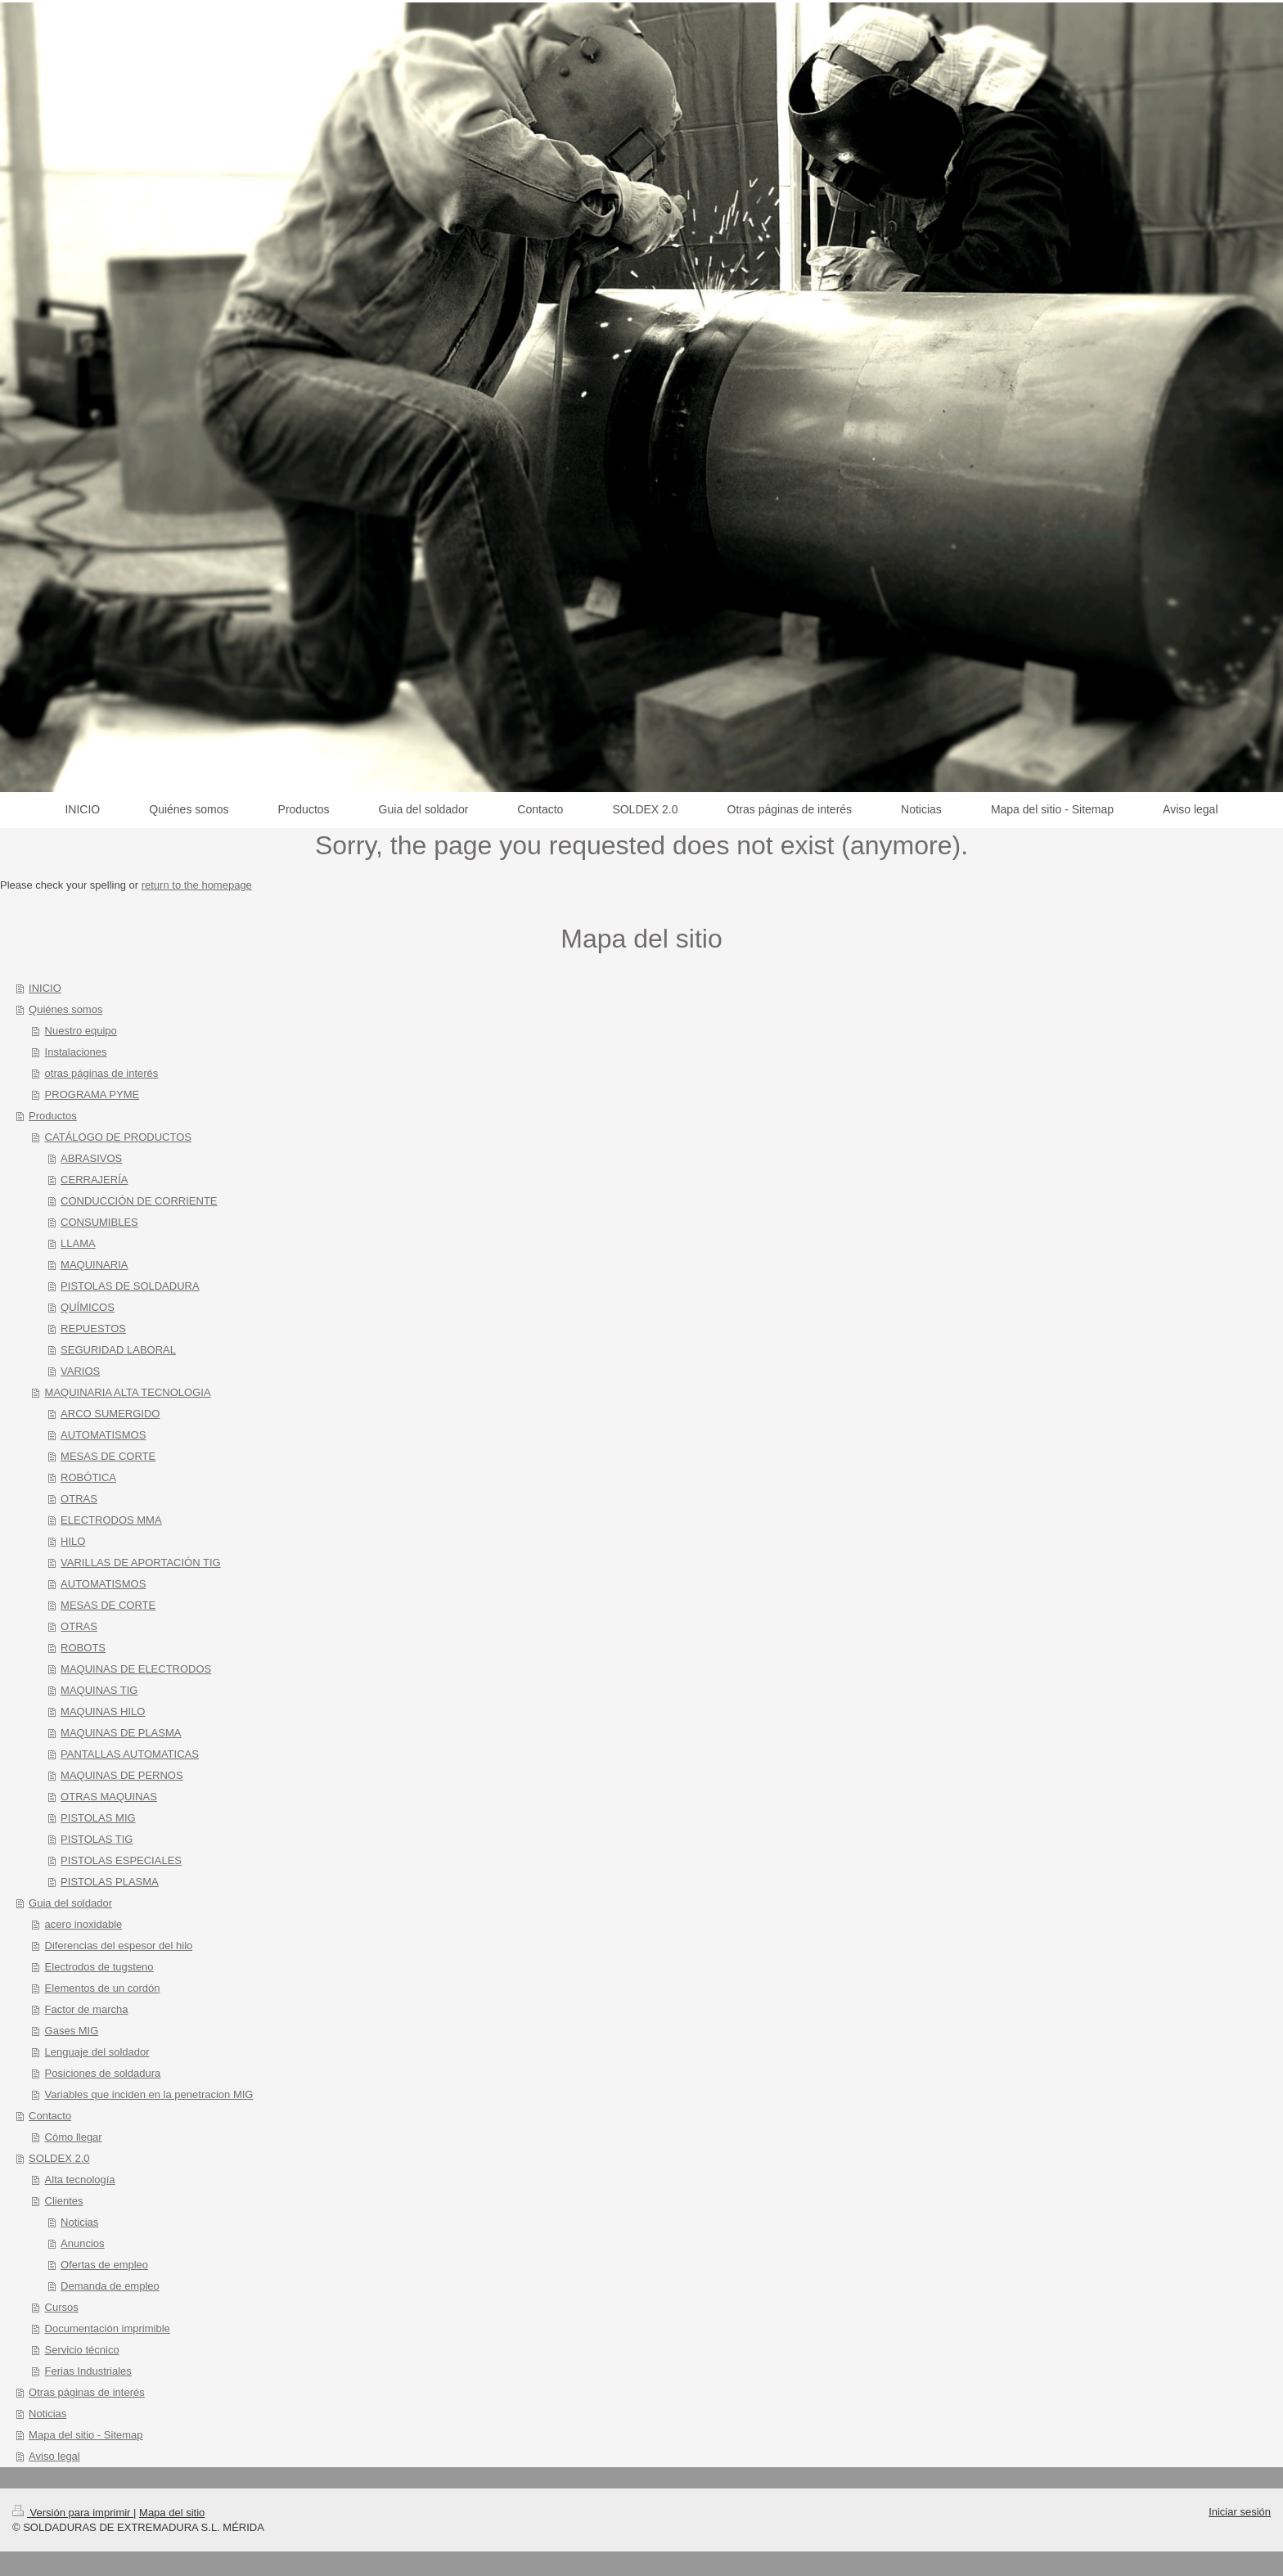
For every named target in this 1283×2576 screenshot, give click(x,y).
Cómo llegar (73, 2137)
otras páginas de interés (102, 1073)
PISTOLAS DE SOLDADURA (130, 1286)
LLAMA (78, 1243)
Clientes (64, 2201)
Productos (53, 1116)
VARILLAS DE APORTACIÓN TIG (141, 1562)
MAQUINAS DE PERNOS (122, 1775)
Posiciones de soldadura (103, 2073)
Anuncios (82, 2243)
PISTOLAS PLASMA (110, 1882)
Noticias (79, 2222)
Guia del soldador (70, 1903)
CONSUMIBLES (99, 1222)
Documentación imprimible (107, 2328)
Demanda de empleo (110, 2286)
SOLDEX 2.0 (59, 2158)
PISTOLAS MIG (98, 1818)
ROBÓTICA (88, 1477)
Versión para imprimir (72, 2512)
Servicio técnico (82, 2350)
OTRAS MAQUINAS (109, 1796)
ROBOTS (83, 1648)
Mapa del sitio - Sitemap (85, 2435)
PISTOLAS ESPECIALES (121, 1860)
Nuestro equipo (81, 1031)
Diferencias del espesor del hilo (119, 1945)
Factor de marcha (86, 2009)
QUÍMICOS (88, 1307)
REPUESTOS (93, 1328)
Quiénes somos (65, 1009)
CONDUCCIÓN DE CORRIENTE (139, 1201)
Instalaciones (76, 1052)
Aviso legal (54, 2456)
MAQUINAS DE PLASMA (121, 1733)
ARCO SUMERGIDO (110, 1413)
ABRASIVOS (91, 1158)
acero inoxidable (84, 1924)
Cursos (62, 2307)
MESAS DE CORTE (108, 1456)
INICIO (45, 988)
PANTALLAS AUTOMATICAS (130, 1754)
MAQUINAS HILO (103, 1711)
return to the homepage (197, 885)
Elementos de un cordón (102, 1988)
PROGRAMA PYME (92, 1094)
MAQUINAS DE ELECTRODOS (136, 1669)
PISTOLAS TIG (97, 1839)
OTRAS (79, 1499)
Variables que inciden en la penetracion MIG (149, 2094)
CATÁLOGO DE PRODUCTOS (118, 1137)
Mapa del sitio (172, 2512)
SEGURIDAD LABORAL (118, 1350)
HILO (73, 1541)
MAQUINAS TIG (99, 1690)
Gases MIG (72, 2030)
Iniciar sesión (1240, 2512)
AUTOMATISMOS (103, 1435)
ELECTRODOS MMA (111, 1520)
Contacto (50, 2116)
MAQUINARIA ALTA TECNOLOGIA (128, 1392)
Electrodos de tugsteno (99, 1967)
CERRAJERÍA (94, 1179)
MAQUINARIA (94, 1265)
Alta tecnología (80, 2179)
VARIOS (80, 1371)
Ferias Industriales (88, 2371)
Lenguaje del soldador (97, 2052)
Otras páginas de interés (87, 2392)
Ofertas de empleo (104, 2265)
